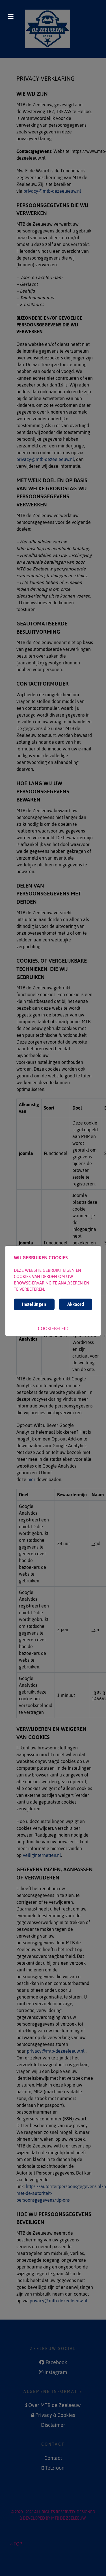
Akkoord (75, 1304)
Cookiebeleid (53, 1328)
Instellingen (34, 1304)
